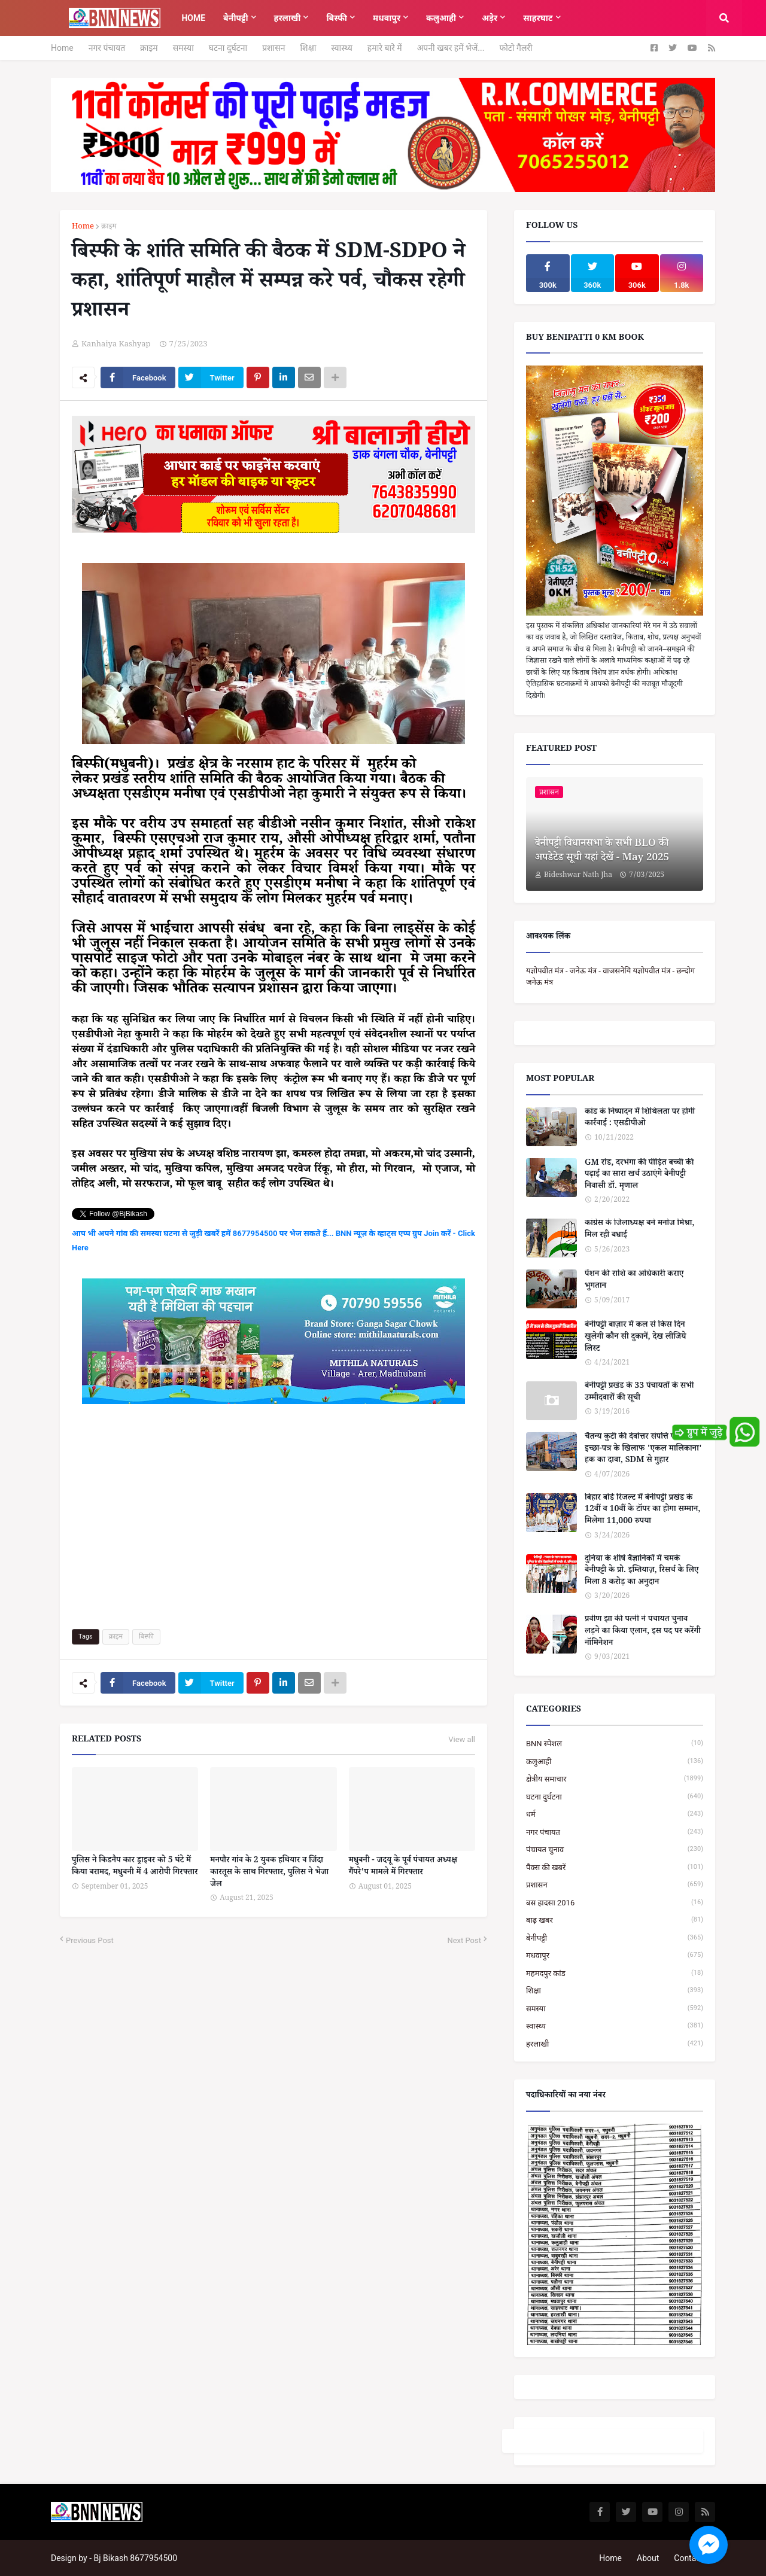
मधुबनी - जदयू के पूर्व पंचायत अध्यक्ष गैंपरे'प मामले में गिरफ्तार (403, 1867)
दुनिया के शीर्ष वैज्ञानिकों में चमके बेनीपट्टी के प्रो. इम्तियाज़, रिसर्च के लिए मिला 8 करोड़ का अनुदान (641, 1572)
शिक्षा (308, 48)
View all (461, 1739)
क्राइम (149, 48)
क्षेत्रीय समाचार (614, 1779)
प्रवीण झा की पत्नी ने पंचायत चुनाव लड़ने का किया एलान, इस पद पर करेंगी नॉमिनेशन (643, 1632)
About (648, 2558)
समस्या (183, 48)
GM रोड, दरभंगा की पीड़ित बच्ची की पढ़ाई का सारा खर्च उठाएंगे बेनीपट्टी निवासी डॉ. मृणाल (639, 1175)
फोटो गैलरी (515, 48)
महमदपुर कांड (614, 1973)
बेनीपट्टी (614, 1938)
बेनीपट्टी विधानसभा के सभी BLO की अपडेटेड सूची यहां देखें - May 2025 (602, 852)
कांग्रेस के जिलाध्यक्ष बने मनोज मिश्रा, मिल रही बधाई (639, 1230)
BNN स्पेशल (614, 1743)
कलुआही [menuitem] (441, 18)
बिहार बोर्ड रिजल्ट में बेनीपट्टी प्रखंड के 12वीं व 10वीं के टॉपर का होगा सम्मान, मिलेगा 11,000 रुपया (642, 1510)
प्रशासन (273, 48)
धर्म (614, 1814)
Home (62, 48)
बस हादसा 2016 (614, 1903)
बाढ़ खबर (614, 1920)
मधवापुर (614, 1955)
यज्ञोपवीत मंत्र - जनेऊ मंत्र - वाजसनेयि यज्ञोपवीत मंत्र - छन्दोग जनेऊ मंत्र (610, 976)
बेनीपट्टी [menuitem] (235, 18)
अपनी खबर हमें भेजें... (451, 48)
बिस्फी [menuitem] (336, 18)
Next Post (464, 1940)
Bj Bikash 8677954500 (135, 2558)
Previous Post (90, 1940)
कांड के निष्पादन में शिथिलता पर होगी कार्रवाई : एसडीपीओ (640, 1119)
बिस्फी (146, 1636)
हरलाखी (614, 2044)
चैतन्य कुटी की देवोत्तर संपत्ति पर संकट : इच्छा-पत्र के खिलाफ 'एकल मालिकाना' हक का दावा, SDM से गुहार (643, 1449)
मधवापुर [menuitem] (386, 18)
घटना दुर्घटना (228, 48)
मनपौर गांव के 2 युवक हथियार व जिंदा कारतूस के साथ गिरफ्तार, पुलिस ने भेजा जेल (269, 1873)
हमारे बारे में (384, 48)
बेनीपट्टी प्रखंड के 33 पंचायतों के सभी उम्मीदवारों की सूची (639, 1393)
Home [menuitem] (193, 18)
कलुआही (614, 1761)
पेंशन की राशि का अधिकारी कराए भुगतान (634, 1281)
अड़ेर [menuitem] (489, 18)
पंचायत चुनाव (614, 1849)
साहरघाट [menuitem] (537, 18)
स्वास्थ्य (341, 48)
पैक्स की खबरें (614, 1867)
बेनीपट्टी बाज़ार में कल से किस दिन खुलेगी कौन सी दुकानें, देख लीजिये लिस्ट (635, 1338)
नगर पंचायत (107, 48)
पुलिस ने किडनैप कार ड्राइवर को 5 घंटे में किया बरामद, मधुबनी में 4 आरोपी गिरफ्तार (135, 1867)
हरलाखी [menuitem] (287, 18)
